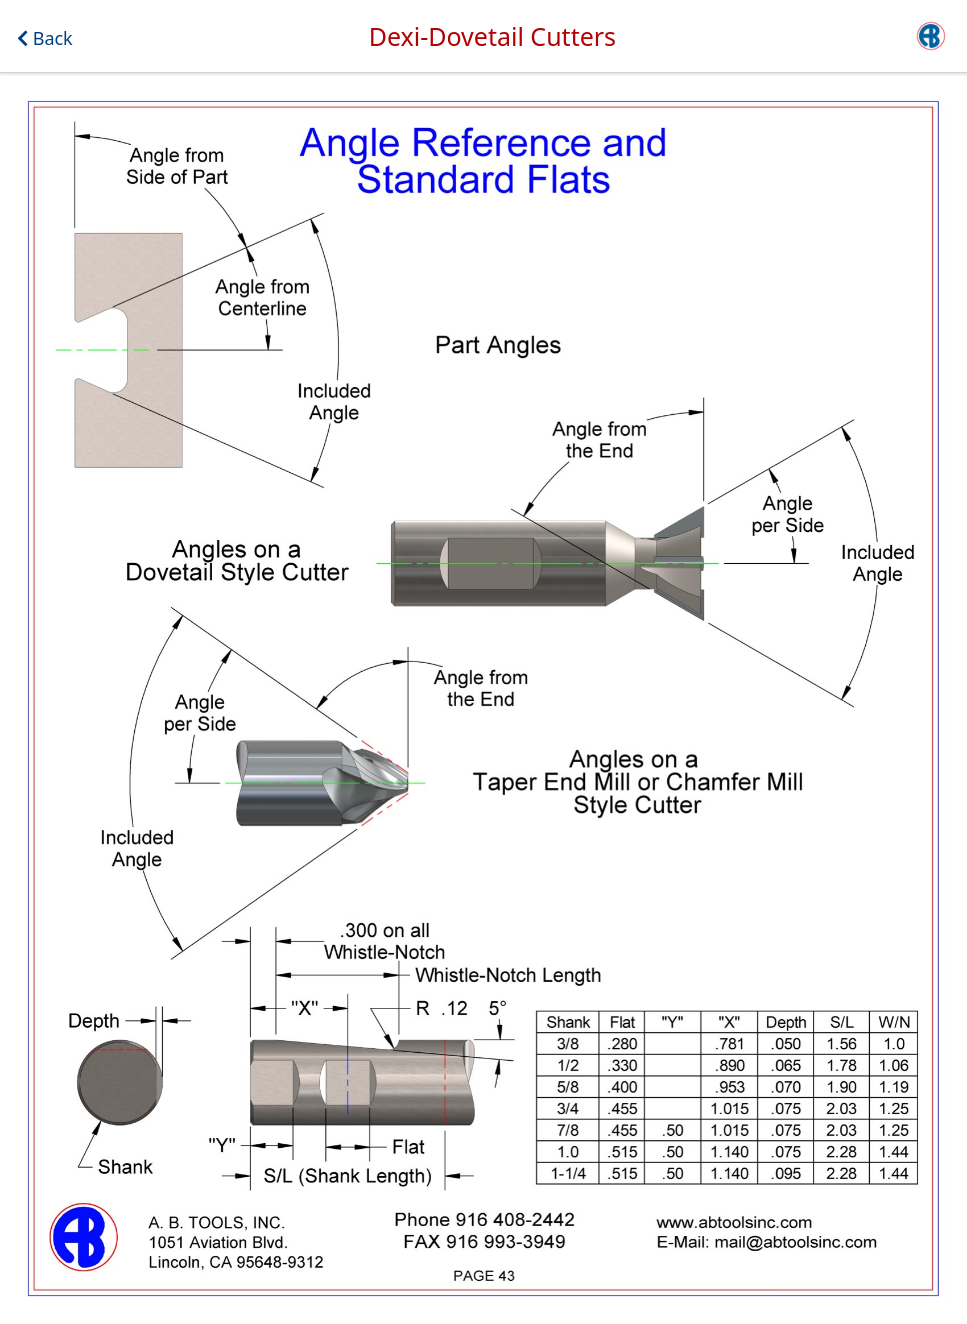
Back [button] (45, 38)
